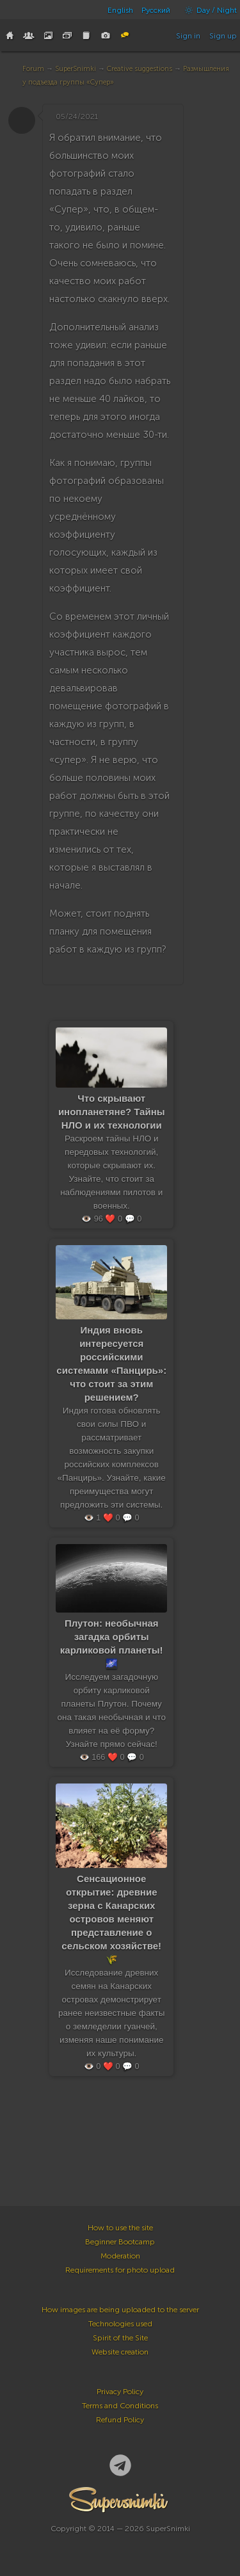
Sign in (188, 35)
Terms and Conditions (120, 2405)
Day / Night (208, 10)
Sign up (223, 35)
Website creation (120, 2351)
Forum (33, 69)
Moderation (120, 2255)
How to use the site (120, 2227)
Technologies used (120, 2323)
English (120, 10)
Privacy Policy (120, 2391)
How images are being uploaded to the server (120, 2309)
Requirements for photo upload (120, 2270)
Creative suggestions (139, 69)
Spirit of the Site (120, 2337)
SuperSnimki (75, 69)
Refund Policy (120, 2419)
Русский (155, 10)
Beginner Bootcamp (120, 2241)
